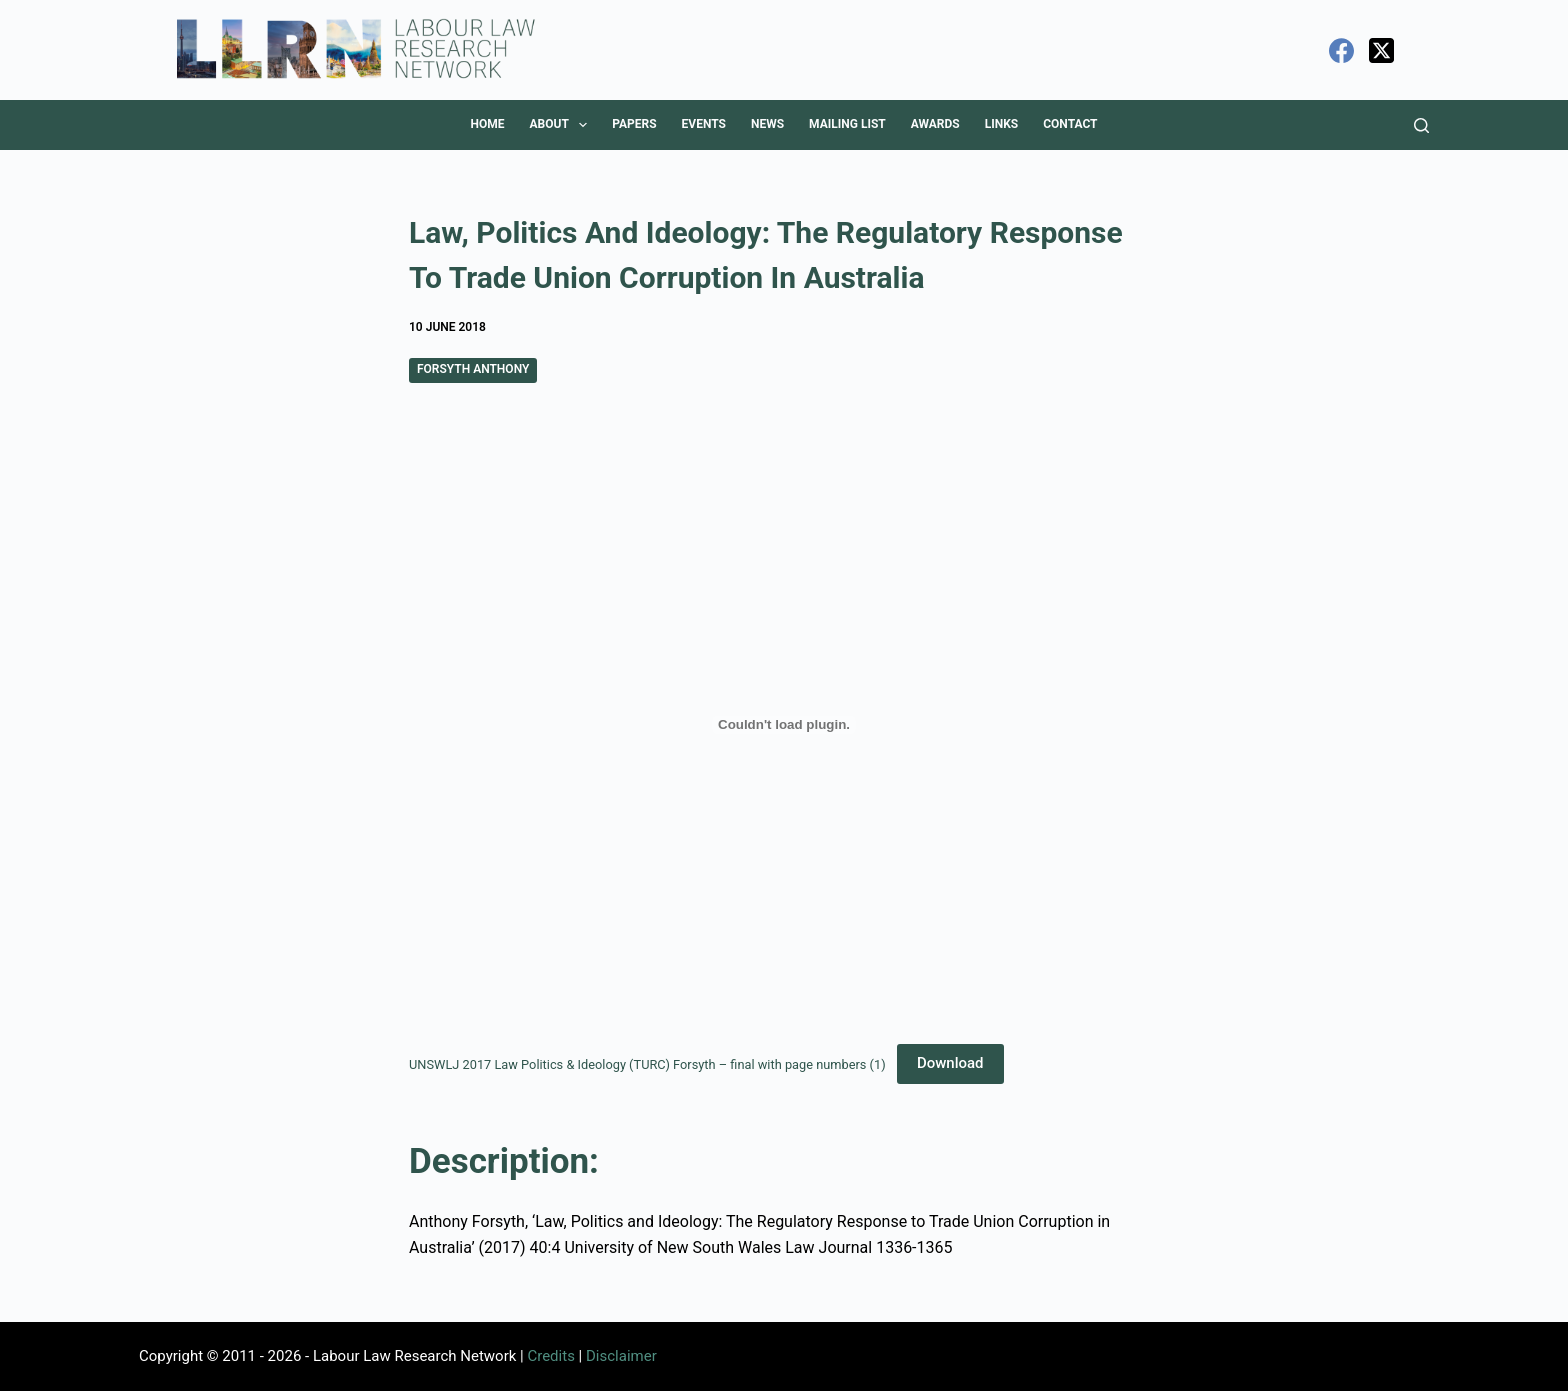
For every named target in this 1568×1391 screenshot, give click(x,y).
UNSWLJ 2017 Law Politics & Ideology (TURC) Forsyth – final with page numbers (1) (647, 1063)
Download (950, 1063)
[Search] (1421, 125)
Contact (1070, 124)
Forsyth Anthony (473, 369)
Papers (634, 124)
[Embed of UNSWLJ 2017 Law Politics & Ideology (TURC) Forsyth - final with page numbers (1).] (784, 725)
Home (487, 124)
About (562, 125)
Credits (550, 1356)
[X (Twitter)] (1381, 50)
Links (1002, 124)
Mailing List (847, 124)
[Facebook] (1341, 50)
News (767, 124)
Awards (935, 124)
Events (704, 124)
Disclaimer (621, 1356)
